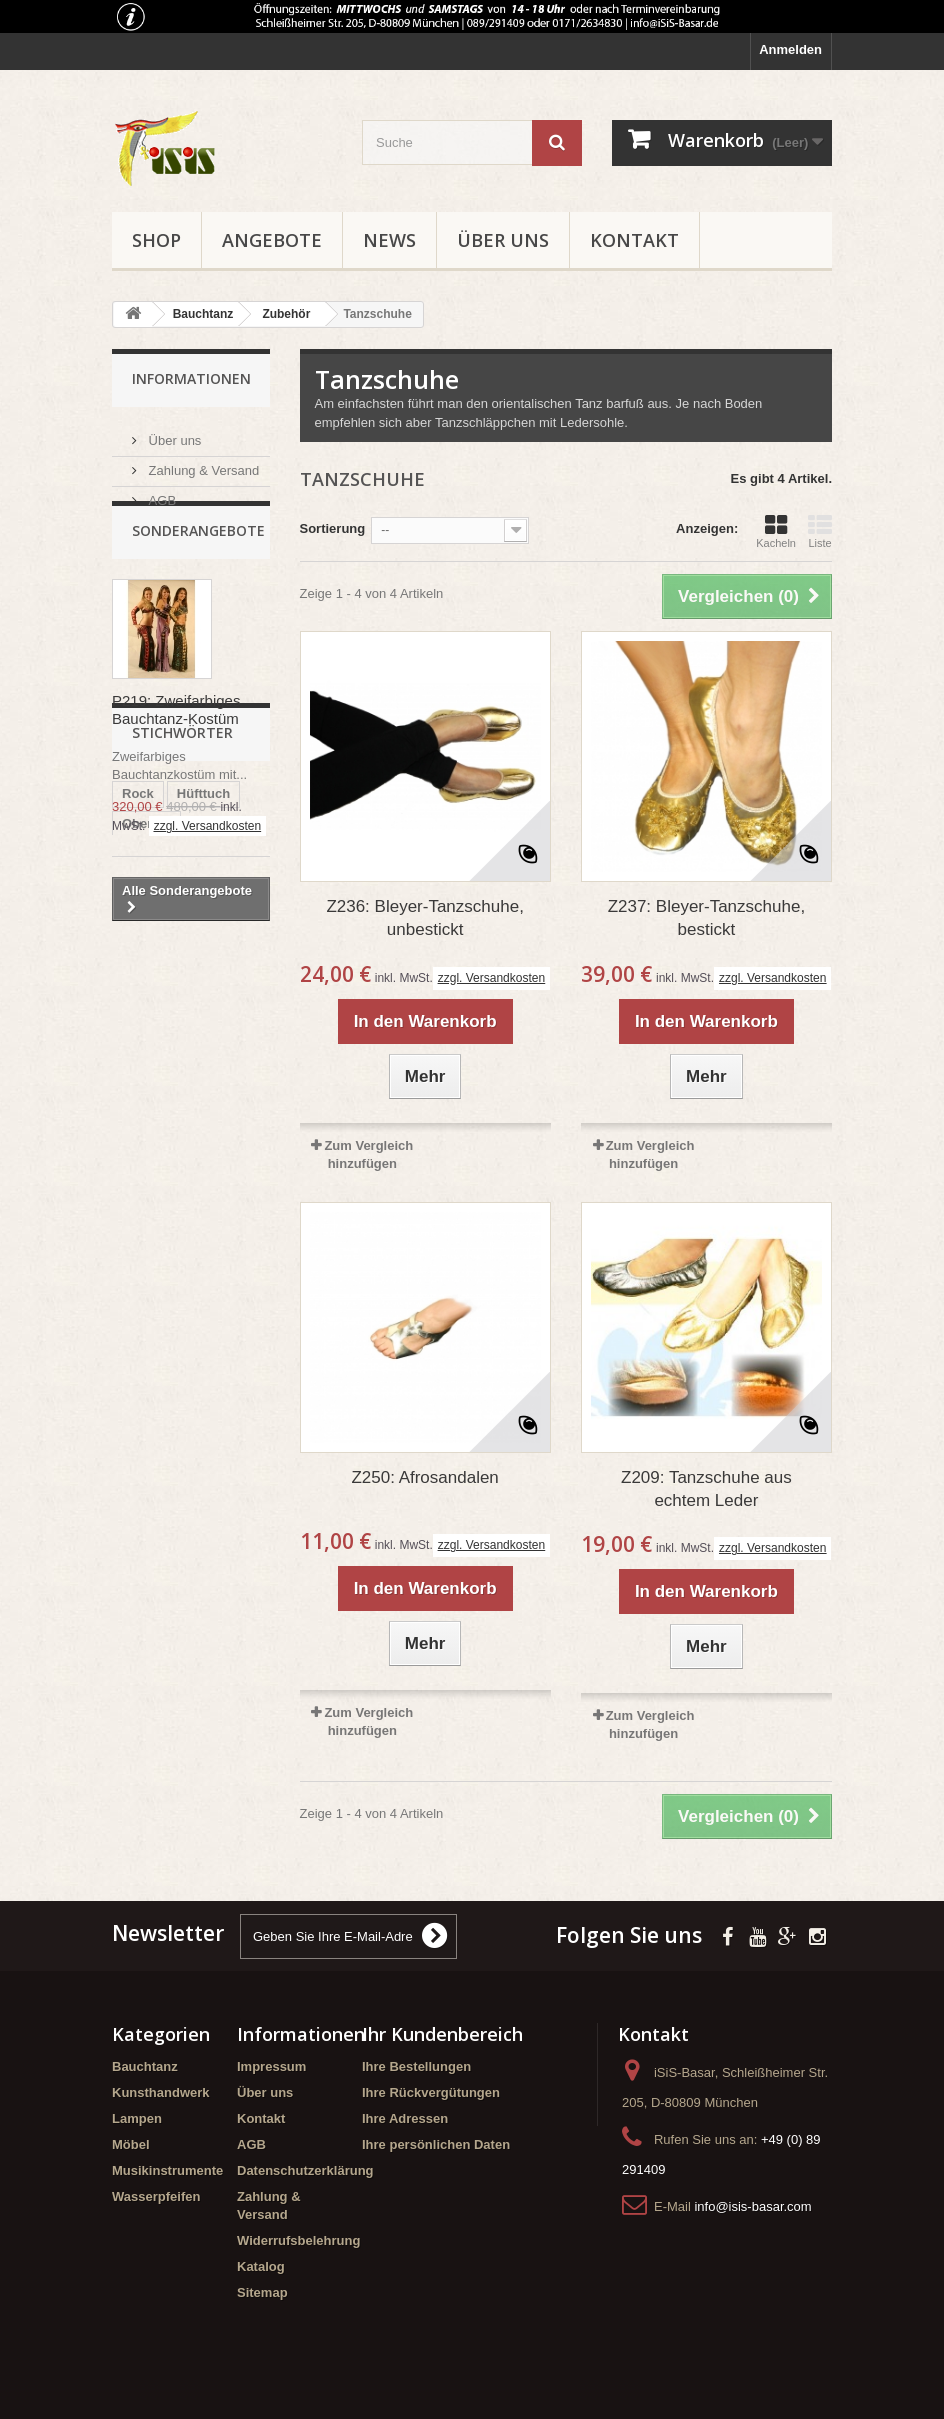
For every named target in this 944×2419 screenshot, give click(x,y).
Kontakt (634, 240)
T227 (137, 1168)
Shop (156, 240)
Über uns (503, 240)
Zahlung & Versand (202, 462)
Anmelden (790, 49)
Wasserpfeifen (156, 2196)
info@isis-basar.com (752, 2206)
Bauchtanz (145, 2066)
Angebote (272, 240)
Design (196, 1168)
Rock (138, 1078)
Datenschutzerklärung (305, 2170)
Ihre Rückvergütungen (431, 2092)
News (389, 240)
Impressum (271, 2066)
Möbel (131, 2144)
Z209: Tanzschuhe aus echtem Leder (706, 1489)
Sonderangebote (198, 567)
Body (193, 1258)
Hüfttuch (203, 1078)
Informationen (191, 378)
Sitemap (262, 2292)
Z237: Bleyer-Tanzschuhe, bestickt (707, 918)
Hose (138, 1258)
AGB (160, 492)
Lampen (137, 2118)
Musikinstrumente (167, 2170)
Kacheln (776, 531)
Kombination (161, 1198)
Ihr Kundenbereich (442, 2034)
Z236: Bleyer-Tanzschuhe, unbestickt (425, 918)
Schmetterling (165, 1138)
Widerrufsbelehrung (298, 2240)
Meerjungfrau (163, 1228)
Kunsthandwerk (161, 2092)
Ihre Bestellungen (416, 2066)
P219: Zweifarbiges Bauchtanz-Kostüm (176, 746)
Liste (820, 531)
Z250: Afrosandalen (424, 1477)
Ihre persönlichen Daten (436, 2144)
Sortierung (333, 528)
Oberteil (146, 1108)
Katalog (261, 2266)
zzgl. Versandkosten (207, 863)
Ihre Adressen (405, 2118)
